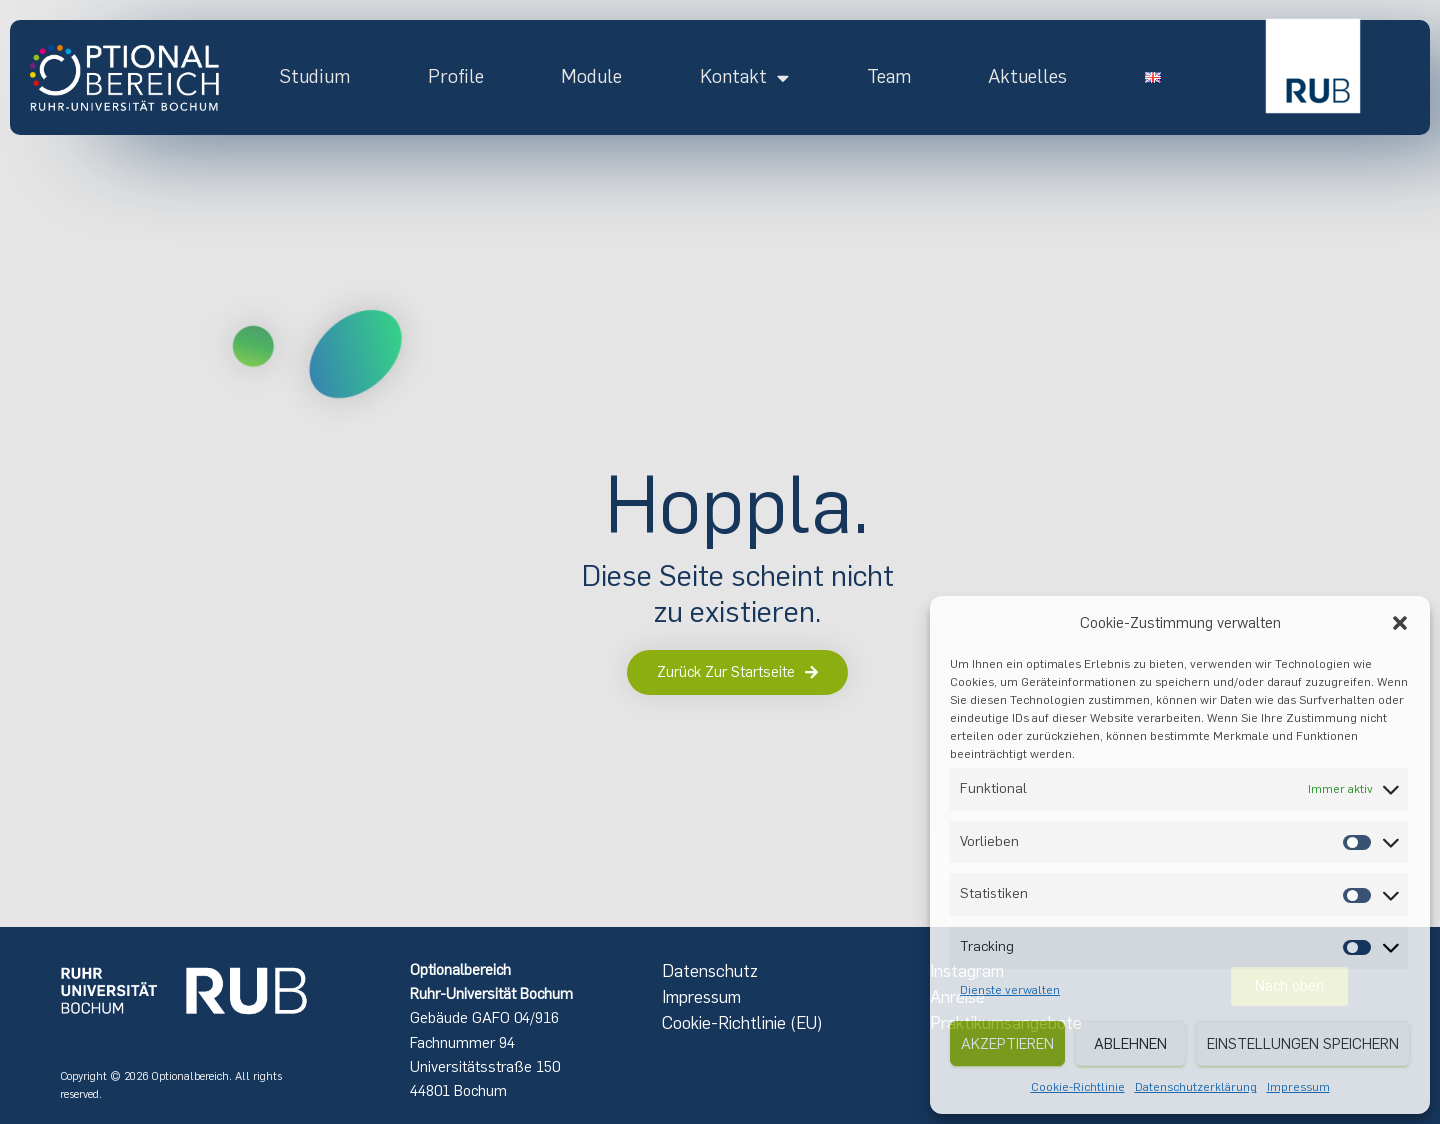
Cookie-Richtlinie (1078, 1087)
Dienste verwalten (1010, 990)
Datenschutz (710, 971)
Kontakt (744, 77)
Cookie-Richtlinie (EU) (742, 1023)
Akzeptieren (1007, 1044)
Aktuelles (1027, 76)
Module (591, 76)
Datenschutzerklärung (1196, 1087)
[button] (1400, 623)
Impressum (1298, 1087)
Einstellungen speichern (1303, 1044)
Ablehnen (1130, 1044)
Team (889, 76)
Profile (456, 76)
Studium (314, 76)
